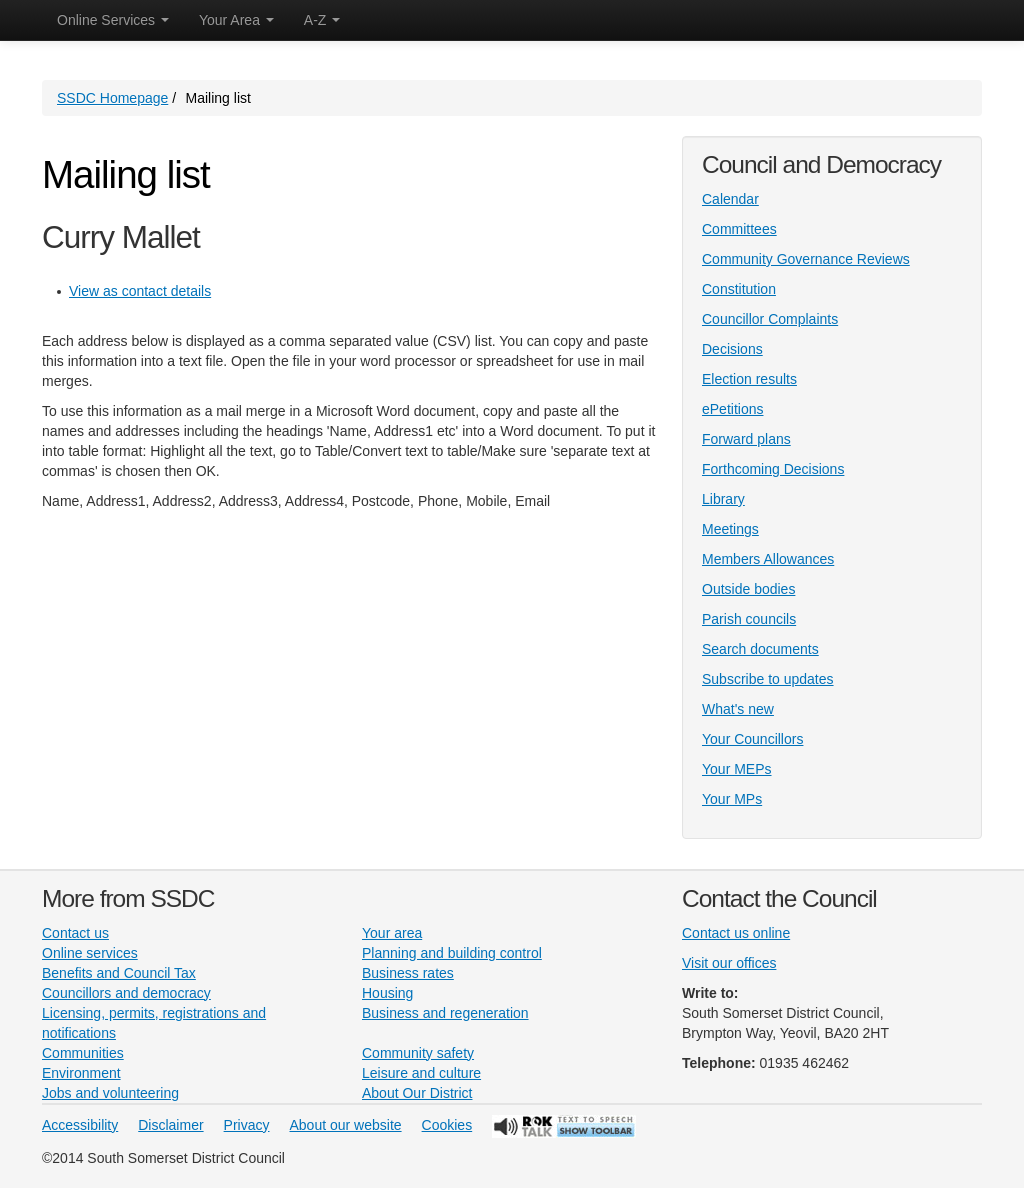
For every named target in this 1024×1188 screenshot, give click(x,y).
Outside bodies (748, 589)
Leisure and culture (421, 1073)
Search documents (760, 649)
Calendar (730, 199)
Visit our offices (729, 963)
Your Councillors (752, 739)
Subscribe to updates (768, 679)
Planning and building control (452, 953)
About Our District (417, 1093)
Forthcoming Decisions (773, 469)
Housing (387, 993)
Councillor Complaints (770, 319)
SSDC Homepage (112, 98)
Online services (90, 953)
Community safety (418, 1053)
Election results (749, 379)
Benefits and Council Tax (119, 973)
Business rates (408, 973)
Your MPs (732, 799)
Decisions (732, 349)
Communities (83, 1053)
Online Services (113, 20)
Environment (81, 1073)
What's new (738, 709)
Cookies (447, 1125)
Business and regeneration (445, 1013)
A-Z (322, 20)
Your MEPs (737, 769)
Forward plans (746, 439)
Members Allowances (768, 559)
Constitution (739, 289)
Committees (739, 229)
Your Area (236, 20)
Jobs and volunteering (110, 1093)
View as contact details (140, 291)
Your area (392, 933)
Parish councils (749, 619)
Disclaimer (170, 1125)
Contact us (75, 933)
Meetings (730, 529)
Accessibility (80, 1125)
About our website (346, 1125)
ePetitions (732, 409)
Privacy (247, 1125)
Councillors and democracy (126, 993)
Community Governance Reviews (806, 259)
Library (723, 499)
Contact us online (736, 933)
